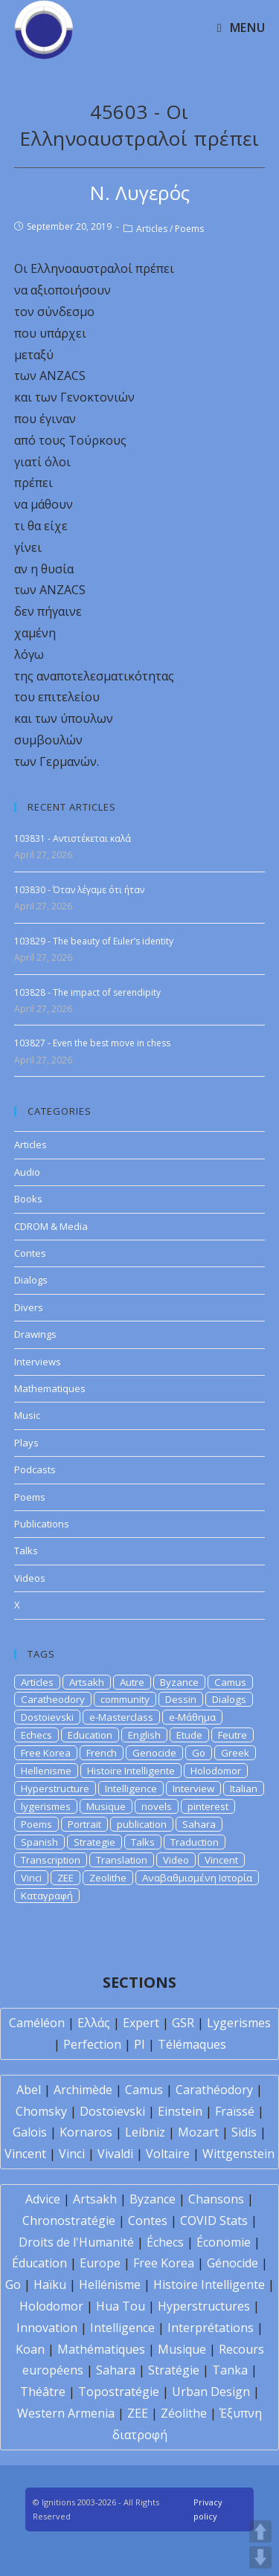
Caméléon (37, 2023)
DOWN (260, 2557)
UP (260, 2531)
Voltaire (168, 2153)
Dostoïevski (112, 2111)
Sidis (244, 2132)
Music (27, 1415)
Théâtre (42, 2391)
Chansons (216, 2199)
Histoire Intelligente (131, 1770)
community (125, 1699)
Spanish (39, 1842)
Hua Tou (120, 2306)
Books (28, 1198)
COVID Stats (214, 2220)
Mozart (198, 2132)
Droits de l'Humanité (76, 2242)
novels (156, 1806)
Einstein (180, 2111)
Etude (189, 1735)
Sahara (199, 1824)
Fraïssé (234, 2111)
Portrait (84, 1824)
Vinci (31, 1877)
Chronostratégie (68, 2220)
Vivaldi (115, 2153)
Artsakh (86, 1682)
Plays (26, 1442)
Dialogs (31, 1280)
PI (139, 2044)
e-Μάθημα (192, 1717)
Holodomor (215, 1770)
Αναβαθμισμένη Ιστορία (197, 1877)
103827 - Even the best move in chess (92, 1043)
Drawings (35, 1334)
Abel (28, 2089)
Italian (243, 1788)
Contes (30, 1253)
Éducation (39, 2263)
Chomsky (41, 2111)
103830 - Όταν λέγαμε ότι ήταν (79, 889)
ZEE (65, 1877)
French (101, 1752)
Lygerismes (239, 2023)
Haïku (49, 2284)
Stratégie (173, 2370)
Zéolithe (184, 2413)
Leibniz (145, 2132)
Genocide (154, 1752)
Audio (27, 1172)
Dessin (180, 1699)
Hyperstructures (204, 2306)
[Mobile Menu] (241, 27)
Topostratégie (118, 2391)
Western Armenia (66, 2413)
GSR (183, 2023)
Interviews (37, 1361)
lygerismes (46, 1806)
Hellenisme (46, 1770)
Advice (42, 2199)
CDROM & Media (51, 1226)
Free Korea (46, 1752)
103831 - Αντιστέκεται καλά (72, 838)
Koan (30, 2349)
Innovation (46, 2327)
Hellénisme (110, 2284)
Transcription (50, 1860)
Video (176, 1860)
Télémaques (192, 2044)
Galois (30, 2132)
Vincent (221, 1860)
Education (90, 1735)
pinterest (207, 1806)
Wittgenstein (238, 2153)
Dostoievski (47, 1717)
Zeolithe (107, 1877)
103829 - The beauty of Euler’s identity (93, 941)
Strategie (94, 1842)
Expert (141, 2023)
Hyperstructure (55, 1788)
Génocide (232, 2263)
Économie (223, 2242)
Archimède (83, 2089)
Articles (151, 228)
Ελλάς (93, 2023)
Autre (132, 1682)
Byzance (179, 1682)
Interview (193, 1788)
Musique (106, 1806)
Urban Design (211, 2391)
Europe (100, 2263)
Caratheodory (53, 1699)
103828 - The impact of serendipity (87, 992)
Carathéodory (214, 2089)
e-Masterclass (121, 1717)
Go (198, 1752)
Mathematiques (50, 1388)
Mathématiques (101, 2349)
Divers (28, 1307)
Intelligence (131, 1788)
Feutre (232, 1735)
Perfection (92, 2044)
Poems (189, 228)
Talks (26, 1550)
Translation (121, 1860)
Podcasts (35, 1469)
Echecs (36, 1735)
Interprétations (210, 2327)
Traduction (194, 1842)
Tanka (230, 2370)
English (144, 1735)
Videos (29, 1578)
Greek (235, 1752)
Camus (230, 1682)
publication (142, 1824)
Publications (41, 1523)
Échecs (165, 2242)
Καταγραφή (47, 1895)
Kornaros (86, 2132)
